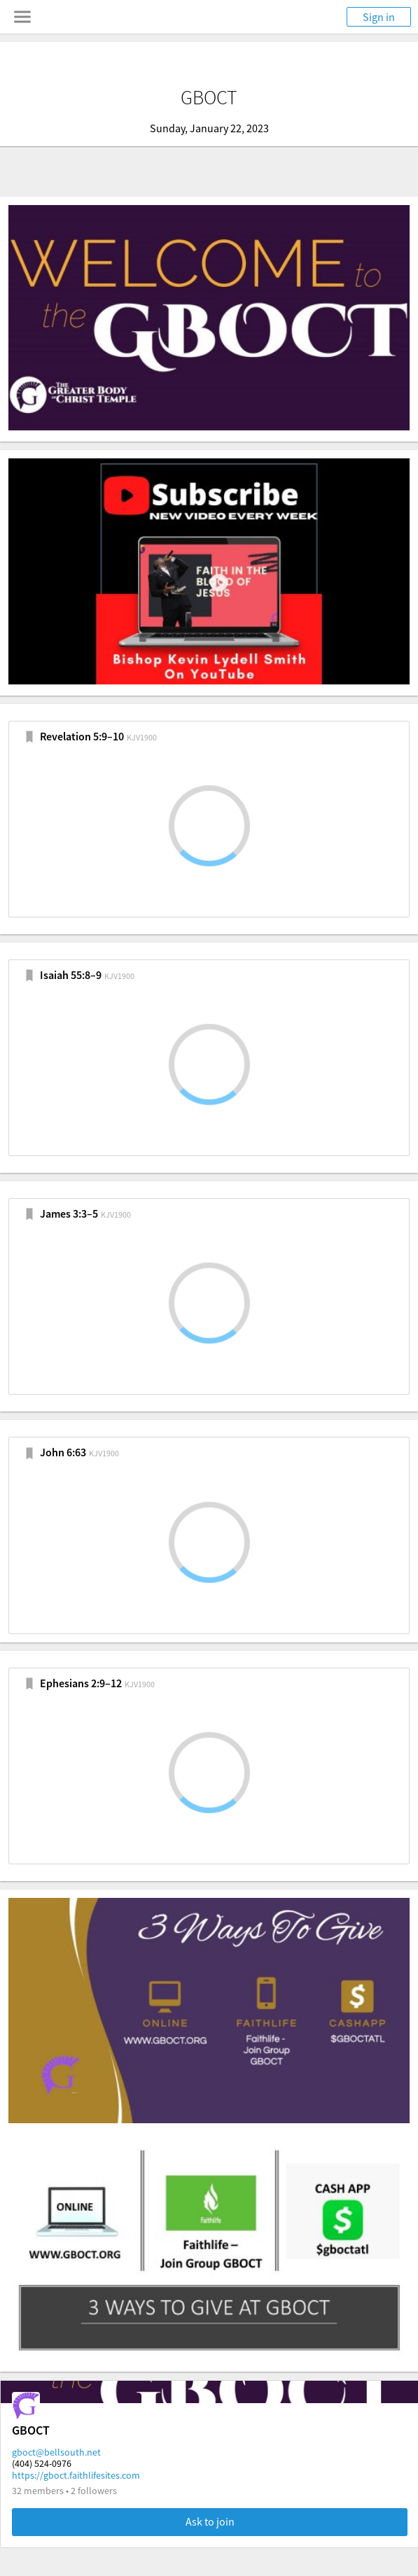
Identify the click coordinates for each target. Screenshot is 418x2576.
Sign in (379, 17)
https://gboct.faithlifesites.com (76, 2475)
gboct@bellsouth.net (56, 2452)
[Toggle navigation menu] (22, 17)
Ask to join (210, 2521)
